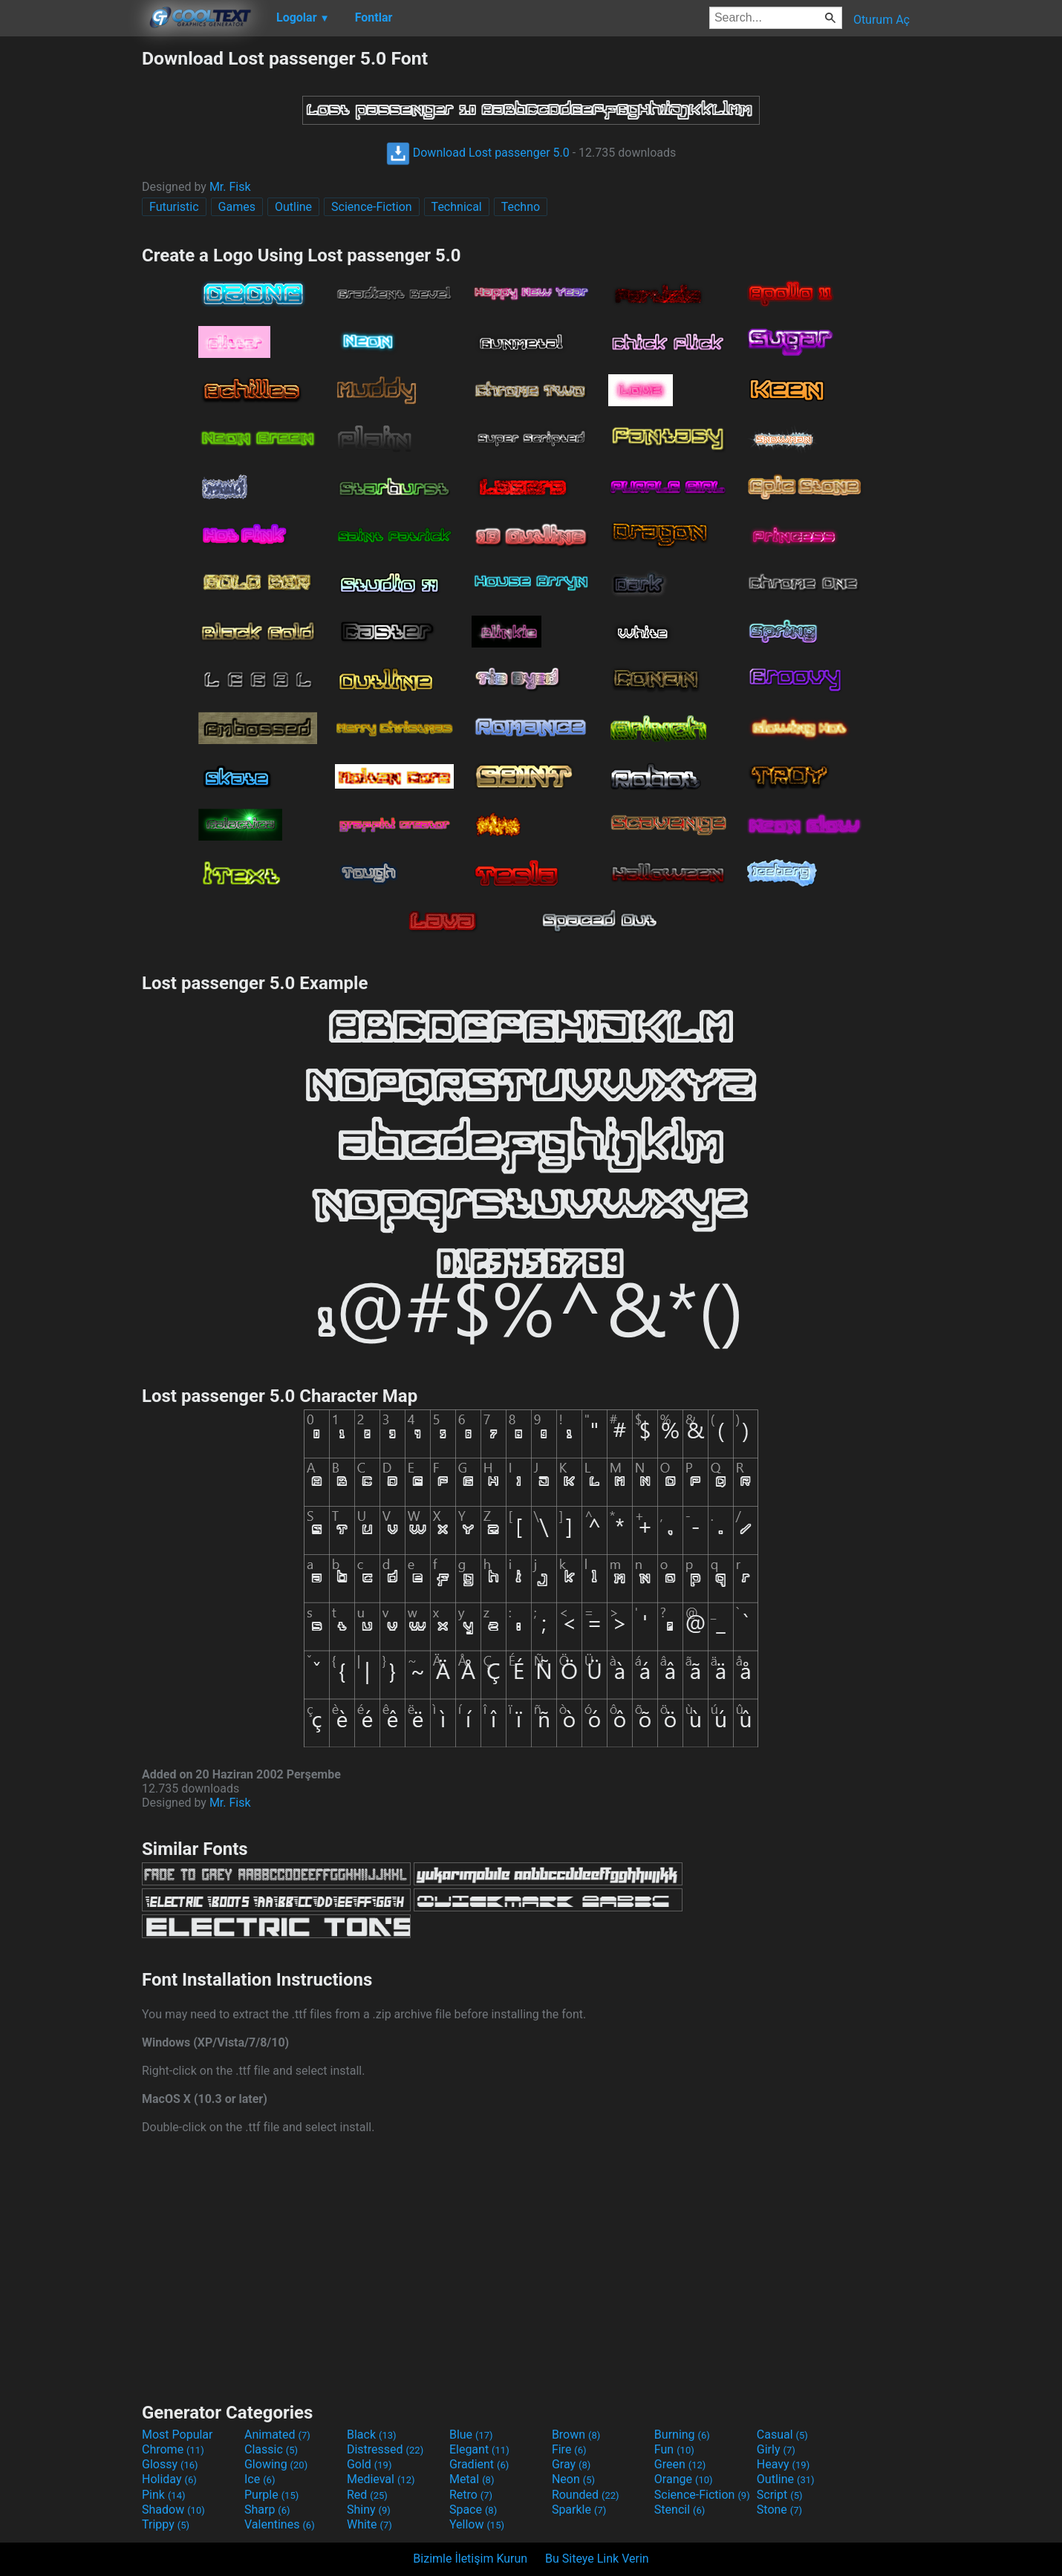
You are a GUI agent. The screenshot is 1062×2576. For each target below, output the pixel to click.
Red (367, 2495)
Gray (571, 2464)
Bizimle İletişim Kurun (470, 2558)
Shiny (369, 2509)
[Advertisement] (70, 270)
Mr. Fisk (230, 187)
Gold (369, 2464)
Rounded (585, 2495)
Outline (293, 207)
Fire (569, 2449)
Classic (271, 2449)
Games (236, 207)
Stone (779, 2509)
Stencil (679, 2509)
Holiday (169, 2479)
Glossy (170, 2464)
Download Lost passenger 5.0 (478, 153)
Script (780, 2495)
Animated (277, 2434)
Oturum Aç (881, 20)
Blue (471, 2434)
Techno (520, 207)
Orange (683, 2479)
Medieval (381, 2479)
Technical (456, 207)
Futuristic (174, 207)
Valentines (279, 2524)
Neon (573, 2479)
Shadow (173, 2509)
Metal (472, 2479)
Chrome (173, 2449)
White (369, 2524)
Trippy (165, 2524)
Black (372, 2434)
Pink (164, 2495)
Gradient (479, 2464)
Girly (776, 2449)
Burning (682, 2434)
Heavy (783, 2464)
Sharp (267, 2509)
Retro (470, 2495)
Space (473, 2509)
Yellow (476, 2524)
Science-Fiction (371, 207)
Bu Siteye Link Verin (597, 2558)
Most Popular (177, 2434)
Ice (259, 2479)
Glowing (275, 2464)
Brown (576, 2434)
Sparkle (579, 2509)
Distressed (385, 2449)
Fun (674, 2449)
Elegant (479, 2449)
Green (680, 2464)
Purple (271, 2495)
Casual (782, 2434)
